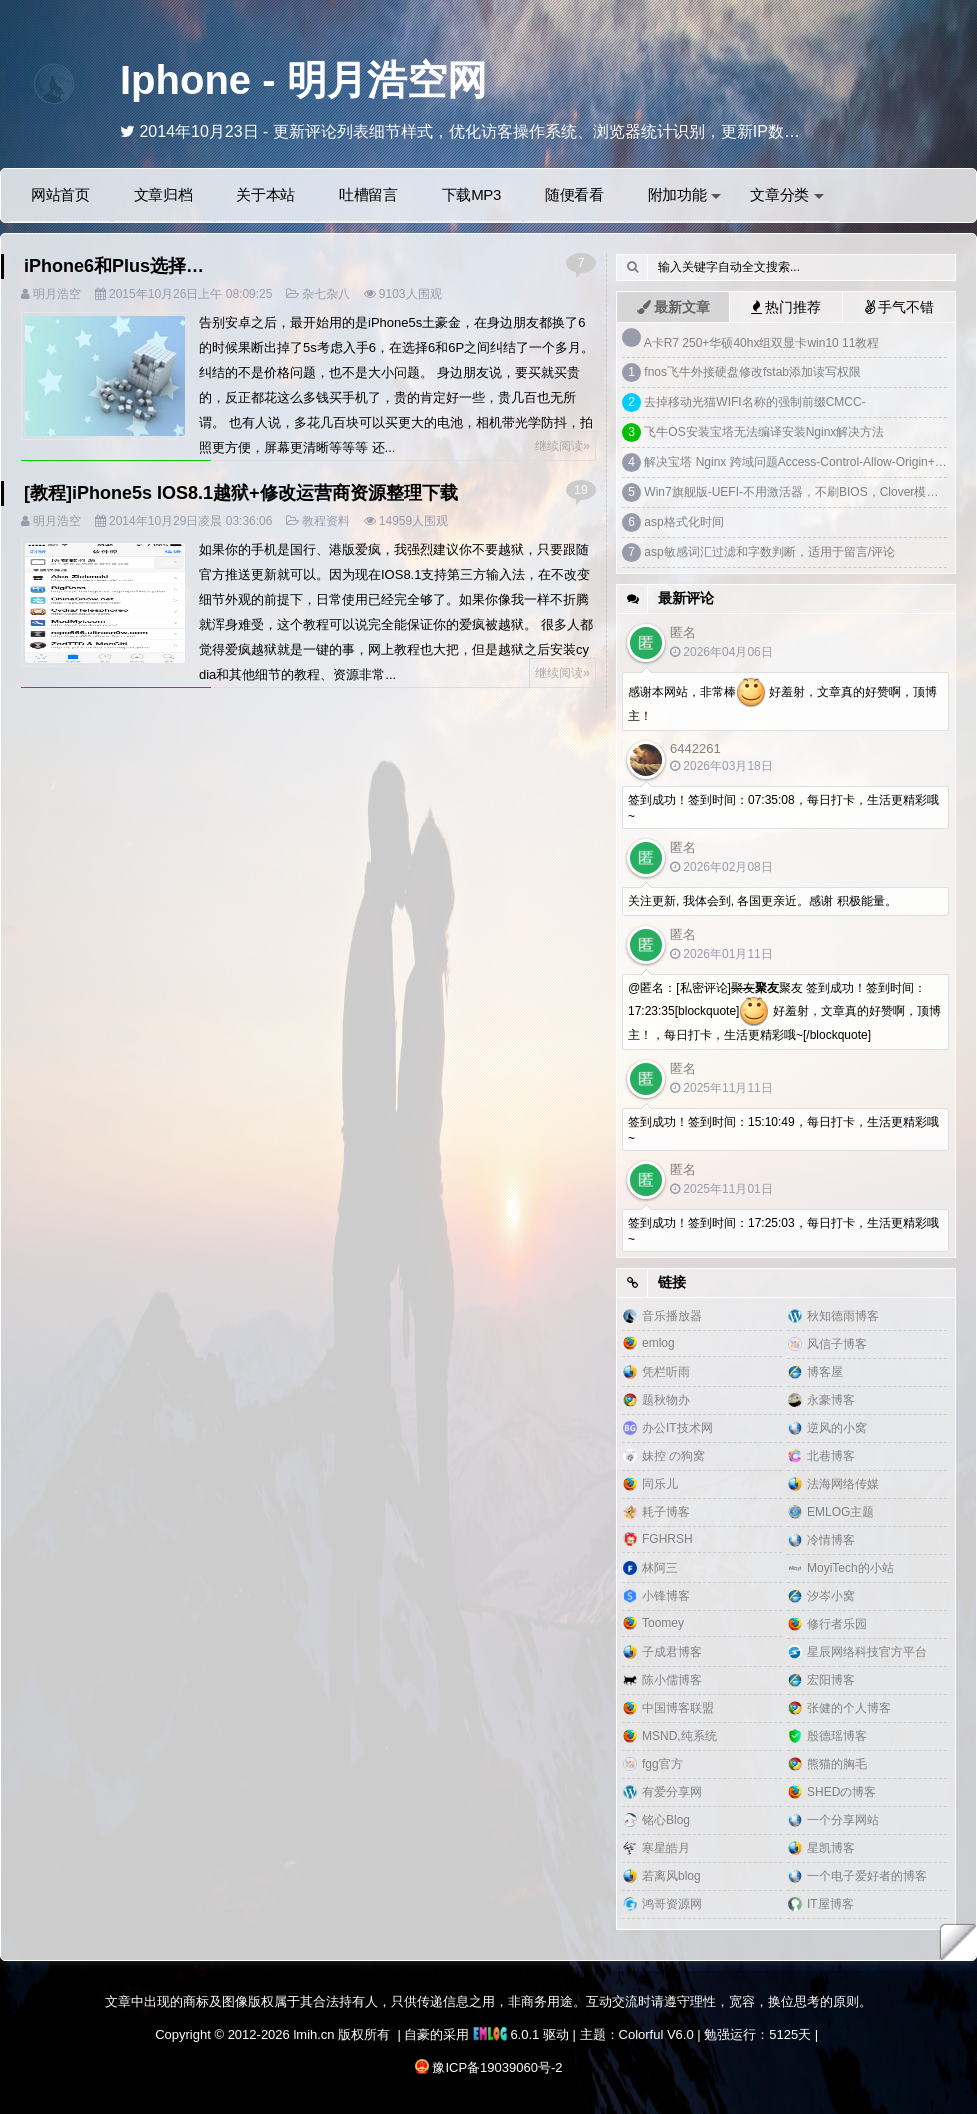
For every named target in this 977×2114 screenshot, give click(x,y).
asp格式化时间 (683, 522)
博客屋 (825, 1372)
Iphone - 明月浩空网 (303, 80)
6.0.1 (506, 2034)
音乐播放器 (672, 1316)
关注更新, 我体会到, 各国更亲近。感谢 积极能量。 (762, 901)
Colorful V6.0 (656, 2034)
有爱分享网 (672, 1792)
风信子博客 (837, 1344)
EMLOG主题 (840, 1512)
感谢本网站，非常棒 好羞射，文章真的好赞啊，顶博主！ (782, 700)
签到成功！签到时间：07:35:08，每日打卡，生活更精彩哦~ (783, 808)
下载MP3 (471, 194)
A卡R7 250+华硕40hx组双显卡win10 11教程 (762, 343)
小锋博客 (666, 1596)
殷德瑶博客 (837, 1736)
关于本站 (265, 194)
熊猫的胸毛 (837, 1764)
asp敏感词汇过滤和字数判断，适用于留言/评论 (769, 552)
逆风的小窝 (837, 1428)
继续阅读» (562, 446)
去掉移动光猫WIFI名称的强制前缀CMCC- (754, 402)
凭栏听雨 (666, 1372)
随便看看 (574, 194)
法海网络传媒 (843, 1484)
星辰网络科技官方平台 (867, 1652)
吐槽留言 (368, 194)
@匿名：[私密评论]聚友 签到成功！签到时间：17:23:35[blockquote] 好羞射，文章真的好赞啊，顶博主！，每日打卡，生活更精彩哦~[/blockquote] (784, 1011)
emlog (658, 1343)
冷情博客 (831, 1540)
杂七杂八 (326, 294)
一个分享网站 (843, 1820)
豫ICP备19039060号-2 (497, 2067)
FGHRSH (667, 1539)
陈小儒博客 (672, 1680)
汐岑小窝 (831, 1596)
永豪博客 (831, 1400)
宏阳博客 (831, 1680)
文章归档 (163, 194)
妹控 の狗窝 (673, 1456)
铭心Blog (666, 1820)
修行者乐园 (837, 1624)
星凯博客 (831, 1848)
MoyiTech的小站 (850, 1568)
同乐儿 (660, 1484)
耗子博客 (666, 1512)
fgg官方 (662, 1764)
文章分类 (787, 194)
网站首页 (60, 194)
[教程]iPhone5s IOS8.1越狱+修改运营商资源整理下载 (241, 493)
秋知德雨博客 (843, 1316)
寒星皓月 (666, 1848)
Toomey (663, 1623)
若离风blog (671, 1876)
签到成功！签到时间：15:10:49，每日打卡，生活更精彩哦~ (783, 1130)
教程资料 (326, 521)
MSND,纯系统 (679, 1736)
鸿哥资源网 (672, 1904)
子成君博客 (672, 1652)
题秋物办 (666, 1400)
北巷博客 (831, 1456)
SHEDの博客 (841, 1792)
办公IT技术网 (677, 1428)
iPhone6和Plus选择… (114, 266)
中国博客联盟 (678, 1708)
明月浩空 (57, 294)
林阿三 (660, 1568)
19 (580, 490)
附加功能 (685, 194)
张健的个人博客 (849, 1708)
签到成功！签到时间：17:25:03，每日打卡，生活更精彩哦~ (783, 1231)
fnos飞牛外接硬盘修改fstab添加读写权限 (752, 372)
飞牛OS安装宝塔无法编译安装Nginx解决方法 (764, 432)
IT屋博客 (830, 1904)
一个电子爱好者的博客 (867, 1876)
